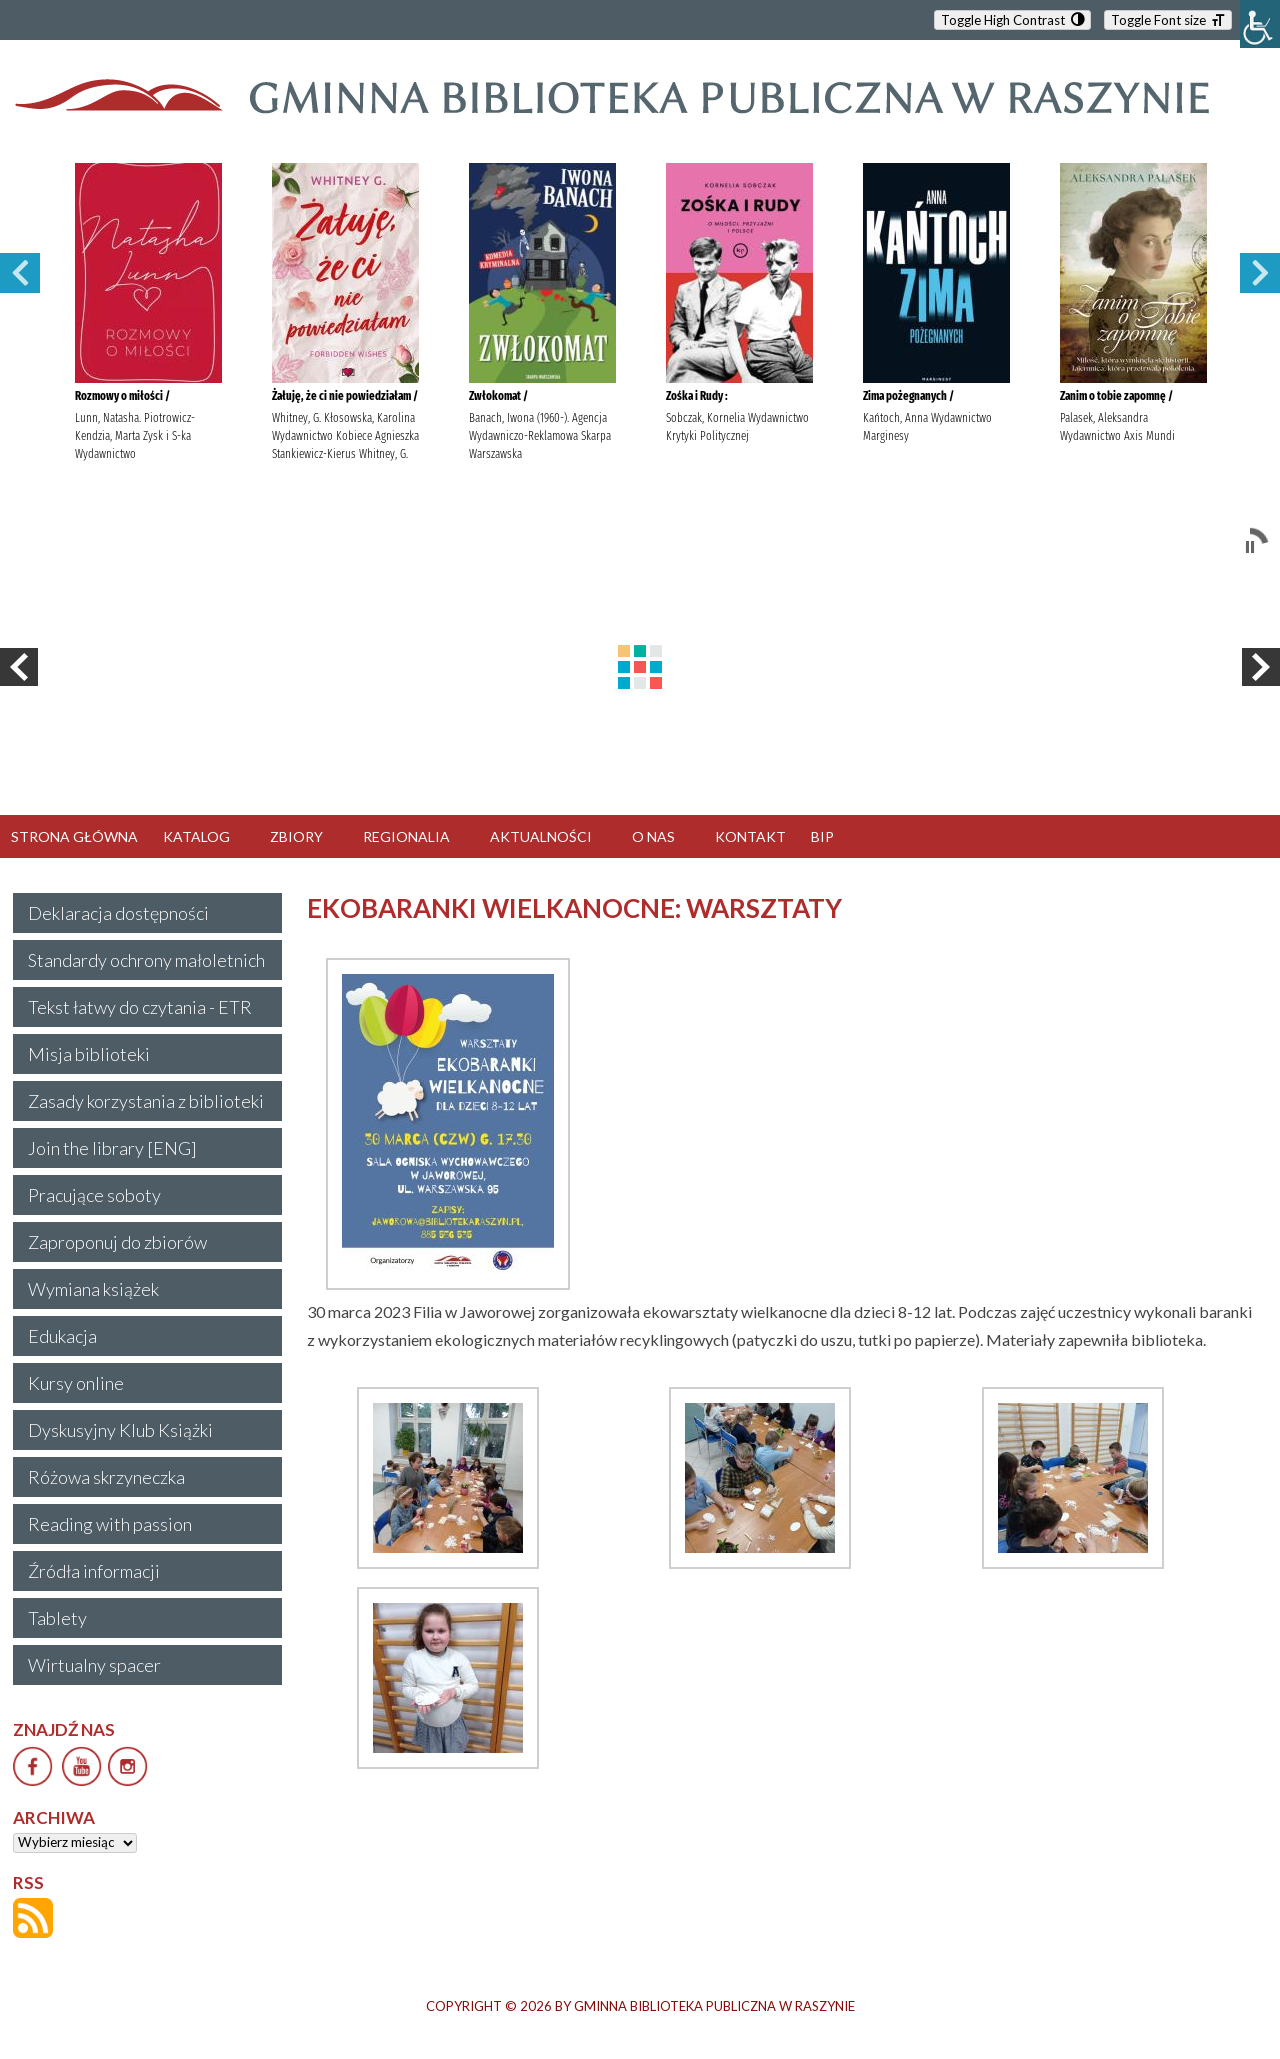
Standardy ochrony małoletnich (146, 960)
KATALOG (196, 836)
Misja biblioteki (89, 1054)
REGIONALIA (406, 836)
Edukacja (62, 1336)
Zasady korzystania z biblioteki (146, 1101)
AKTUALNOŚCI (541, 836)
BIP (822, 836)
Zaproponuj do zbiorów (117, 1242)
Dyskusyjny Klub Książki (120, 1430)
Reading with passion (110, 1524)
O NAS (653, 836)
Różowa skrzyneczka (106, 1477)
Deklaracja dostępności (118, 913)
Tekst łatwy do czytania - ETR (140, 1007)
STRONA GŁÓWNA (74, 836)
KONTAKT (750, 836)
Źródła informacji (94, 1571)
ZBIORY (296, 836)
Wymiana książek (93, 1289)
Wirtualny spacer (94, 1665)
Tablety (57, 1618)
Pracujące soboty (94, 1195)
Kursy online (76, 1383)
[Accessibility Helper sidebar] (1260, 24)
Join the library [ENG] (112, 1148)
